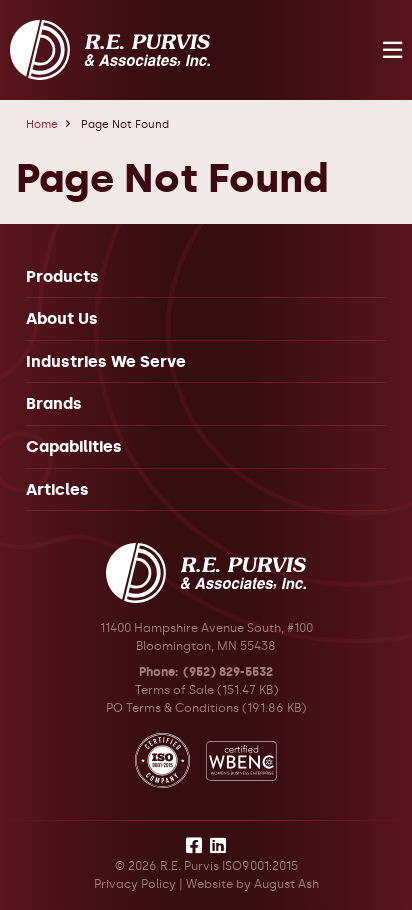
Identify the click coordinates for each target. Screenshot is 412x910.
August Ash (286, 884)
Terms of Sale (174, 690)
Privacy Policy (135, 884)
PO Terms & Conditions (172, 708)
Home (42, 124)
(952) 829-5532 (228, 672)
